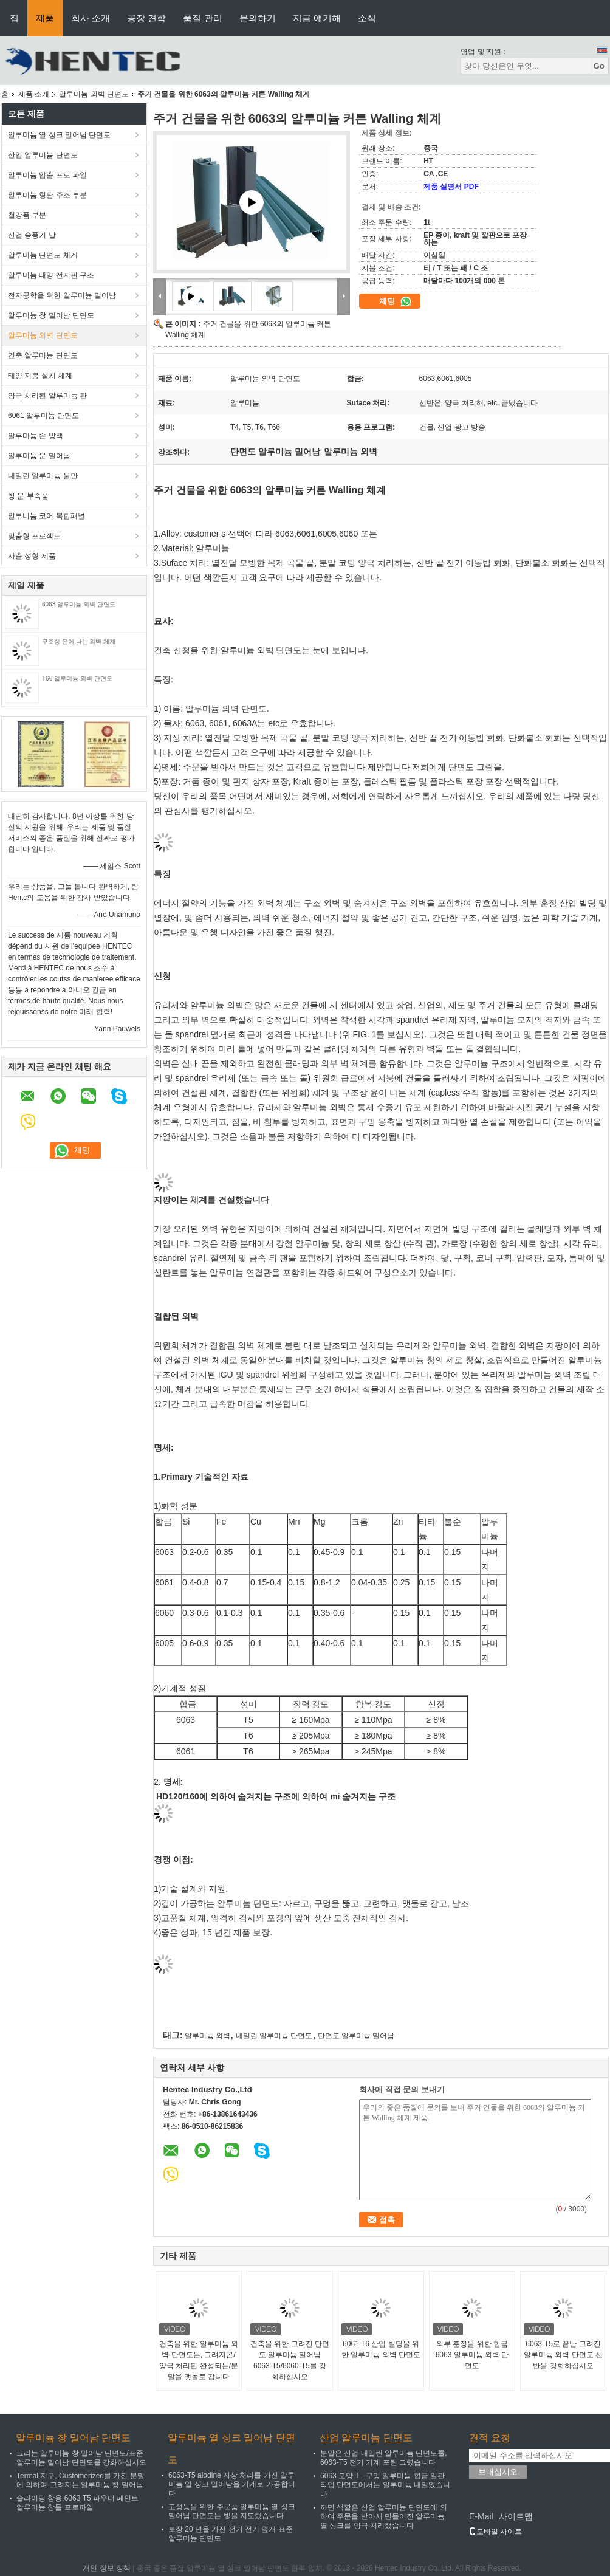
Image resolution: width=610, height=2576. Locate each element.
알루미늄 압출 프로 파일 (47, 175)
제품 (45, 18)
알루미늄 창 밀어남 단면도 (51, 315)
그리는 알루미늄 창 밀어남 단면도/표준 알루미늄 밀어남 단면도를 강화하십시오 (81, 2458)
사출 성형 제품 (32, 556)
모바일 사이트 (495, 2531)
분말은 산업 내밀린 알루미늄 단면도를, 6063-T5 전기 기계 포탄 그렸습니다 (383, 2458)
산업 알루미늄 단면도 (43, 155)
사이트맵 (516, 2516)
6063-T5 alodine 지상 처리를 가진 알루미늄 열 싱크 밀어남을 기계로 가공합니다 (231, 2484)
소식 (367, 18)
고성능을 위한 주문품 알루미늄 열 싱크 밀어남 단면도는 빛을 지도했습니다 (231, 2511)
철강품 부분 (27, 215)
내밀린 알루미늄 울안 (43, 476)
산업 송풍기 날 (32, 235)
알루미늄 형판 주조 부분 (47, 195)
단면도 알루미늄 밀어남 (356, 2036)
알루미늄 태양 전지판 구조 (51, 275)
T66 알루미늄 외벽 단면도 (77, 678)
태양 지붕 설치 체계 (40, 375)
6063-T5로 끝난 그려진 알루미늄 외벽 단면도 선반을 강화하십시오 (563, 2355)
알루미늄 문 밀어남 (39, 456)
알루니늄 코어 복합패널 (46, 516)
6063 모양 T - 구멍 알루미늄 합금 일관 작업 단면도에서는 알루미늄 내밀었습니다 (385, 2484)
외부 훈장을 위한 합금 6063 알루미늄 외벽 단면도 (472, 2355)
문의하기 (257, 18)
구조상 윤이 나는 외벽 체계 (78, 641)
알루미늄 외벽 (207, 2036)
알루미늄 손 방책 (35, 435)
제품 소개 (33, 94)
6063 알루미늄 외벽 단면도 (78, 604)
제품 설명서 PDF (451, 186)
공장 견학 (146, 18)
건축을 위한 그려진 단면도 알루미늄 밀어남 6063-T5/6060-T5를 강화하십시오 (289, 2360)
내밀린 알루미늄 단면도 (274, 2036)
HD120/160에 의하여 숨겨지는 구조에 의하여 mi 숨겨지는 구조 (276, 1796)
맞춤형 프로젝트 (34, 536)
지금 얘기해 (317, 17)
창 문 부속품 (28, 496)
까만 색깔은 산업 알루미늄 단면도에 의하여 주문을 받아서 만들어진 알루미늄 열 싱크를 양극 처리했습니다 (383, 2516)
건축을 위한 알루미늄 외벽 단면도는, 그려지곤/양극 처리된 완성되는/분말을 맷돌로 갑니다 (198, 2360)
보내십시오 (498, 2471)
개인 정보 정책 (107, 2568)
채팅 (395, 301)
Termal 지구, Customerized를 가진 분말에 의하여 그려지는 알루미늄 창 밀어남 (80, 2480)
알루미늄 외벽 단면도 (94, 94)
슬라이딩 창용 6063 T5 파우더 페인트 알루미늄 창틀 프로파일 (77, 2503)
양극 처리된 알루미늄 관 (47, 395)
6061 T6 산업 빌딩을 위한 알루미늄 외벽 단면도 (380, 2349)
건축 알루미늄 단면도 (43, 355)
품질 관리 (202, 18)
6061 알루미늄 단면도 (43, 415)
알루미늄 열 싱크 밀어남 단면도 (59, 135)
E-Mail (481, 2516)
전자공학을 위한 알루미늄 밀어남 (62, 295)
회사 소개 (90, 18)
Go (599, 65)
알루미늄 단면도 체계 (43, 255)
